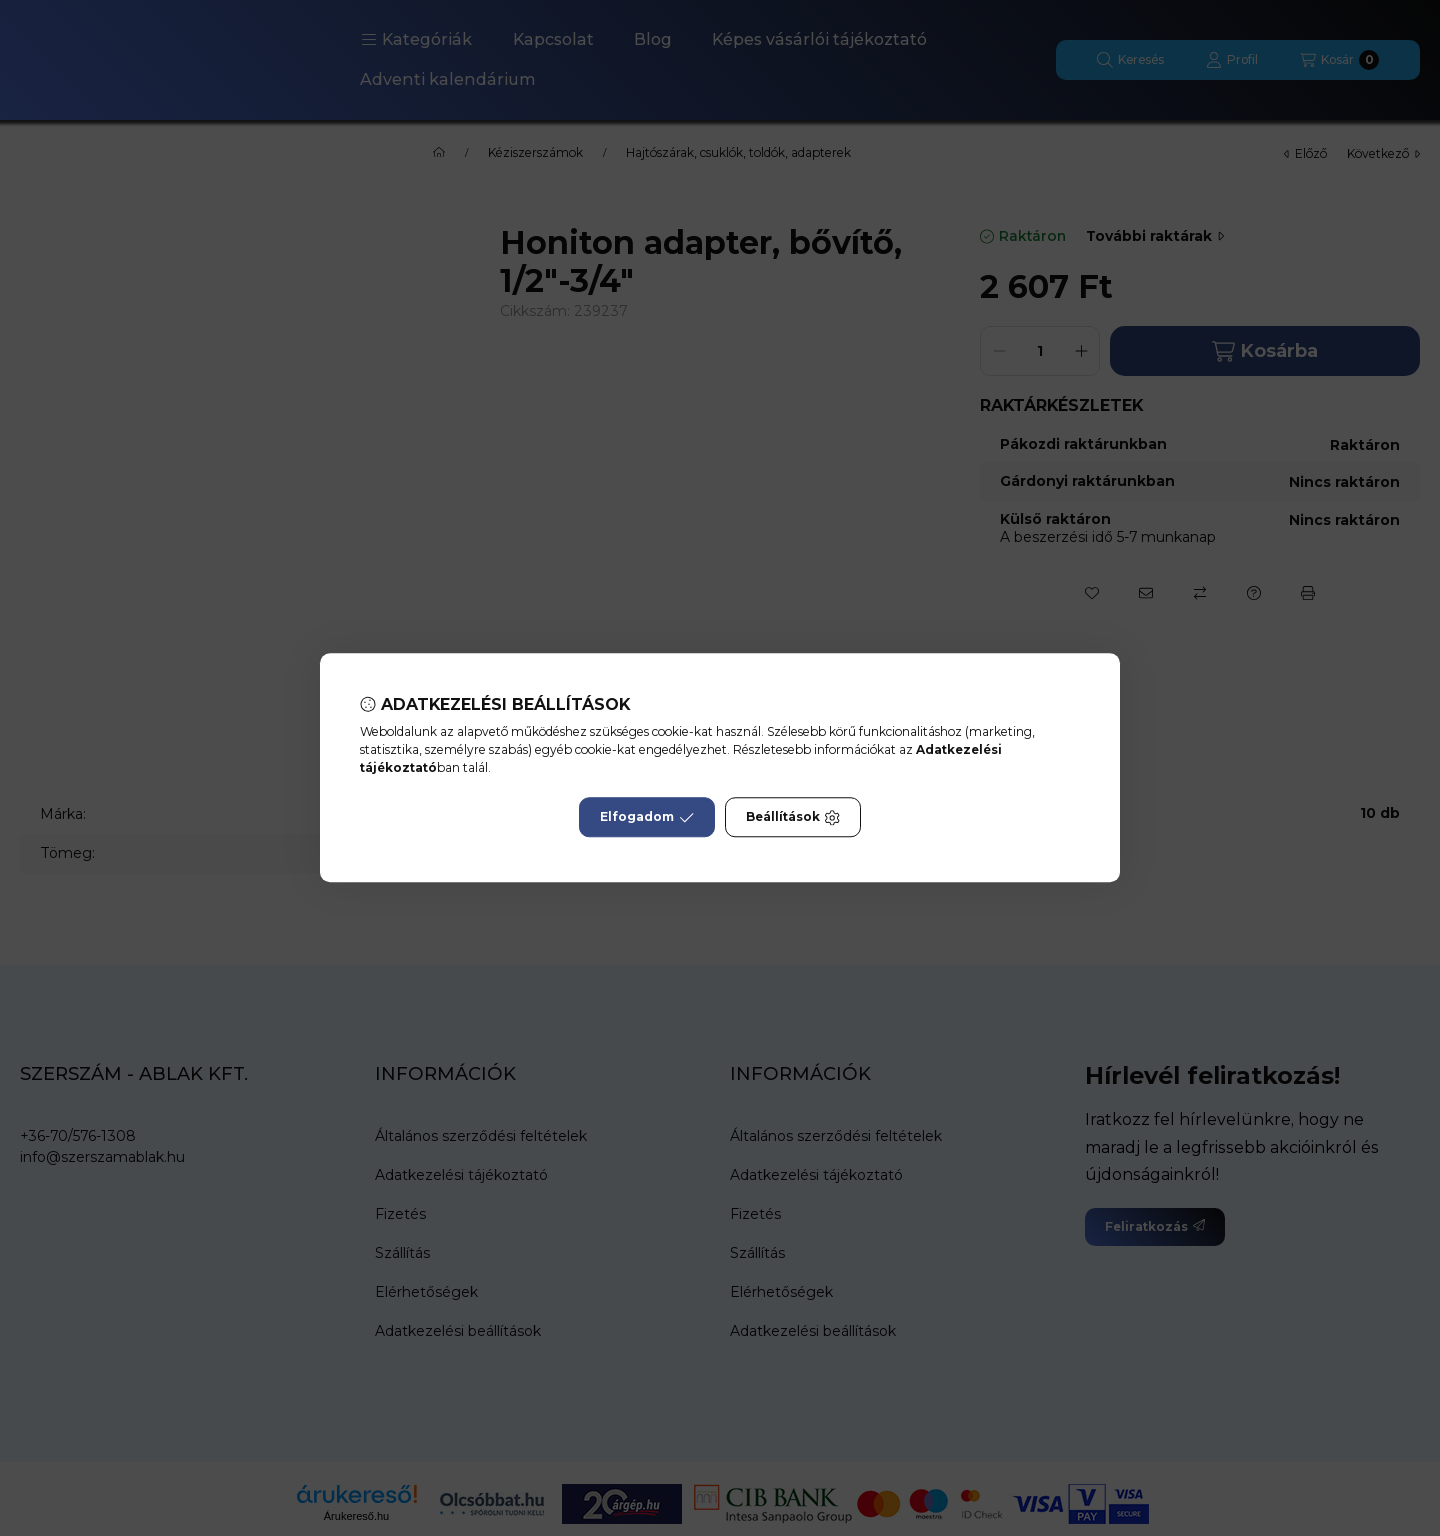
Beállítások (793, 818)
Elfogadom (647, 818)
